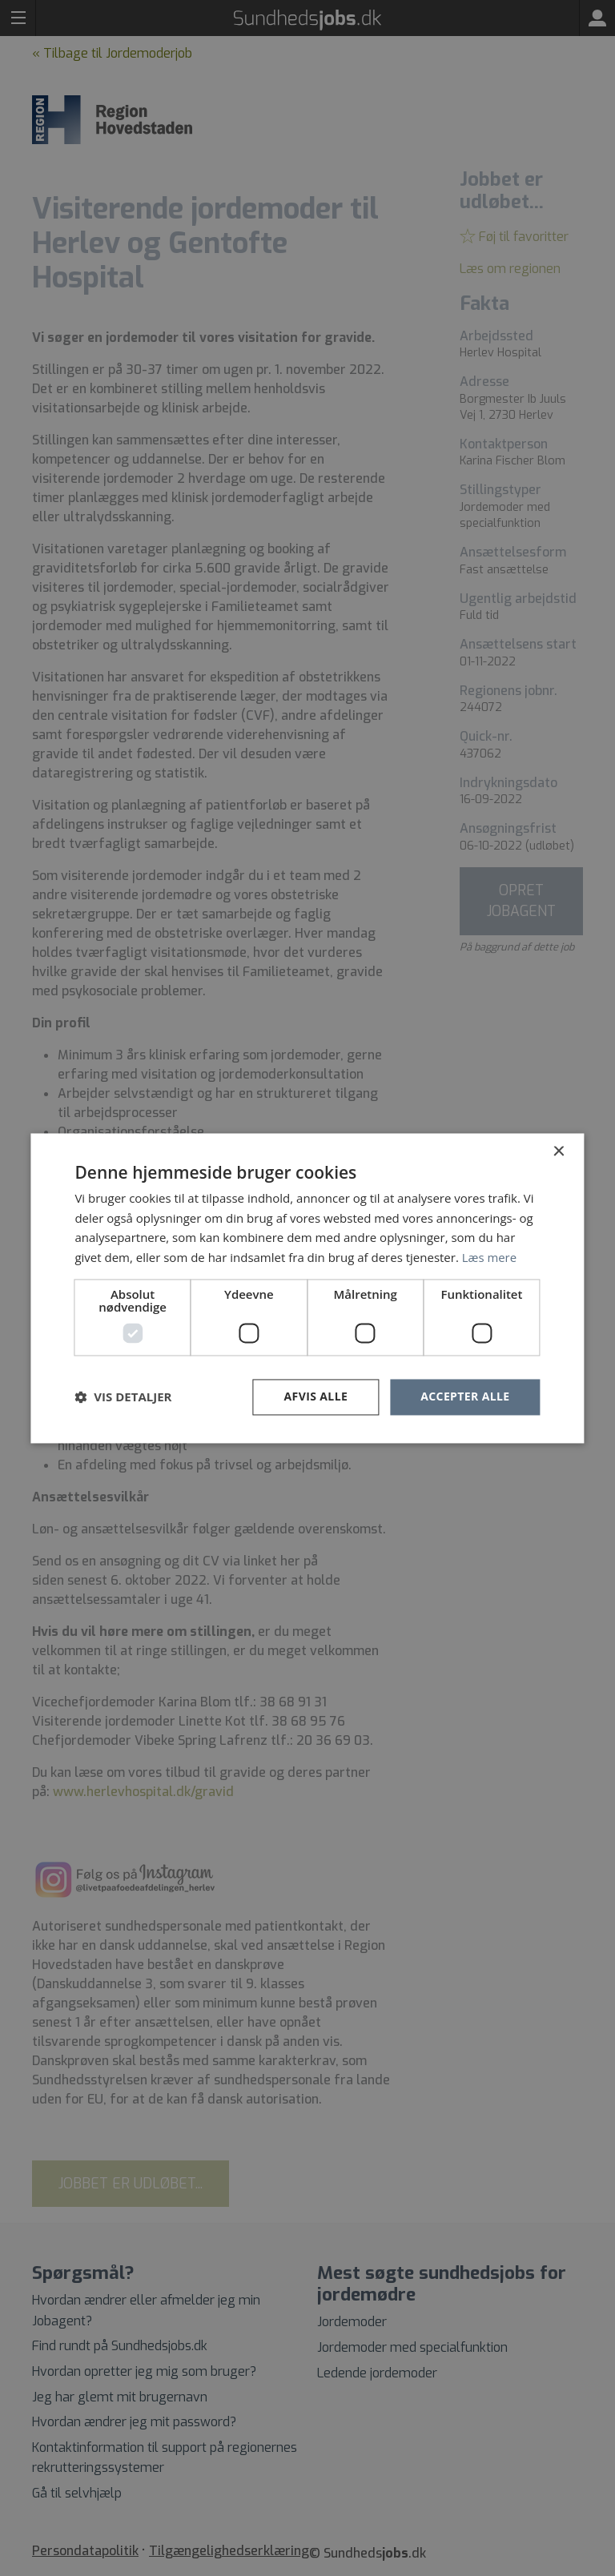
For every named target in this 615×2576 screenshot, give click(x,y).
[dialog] (307, 1288)
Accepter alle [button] (464, 1396)
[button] (122, 1397)
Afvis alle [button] (315, 1396)
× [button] (559, 1152)
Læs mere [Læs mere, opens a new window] (489, 1258)
